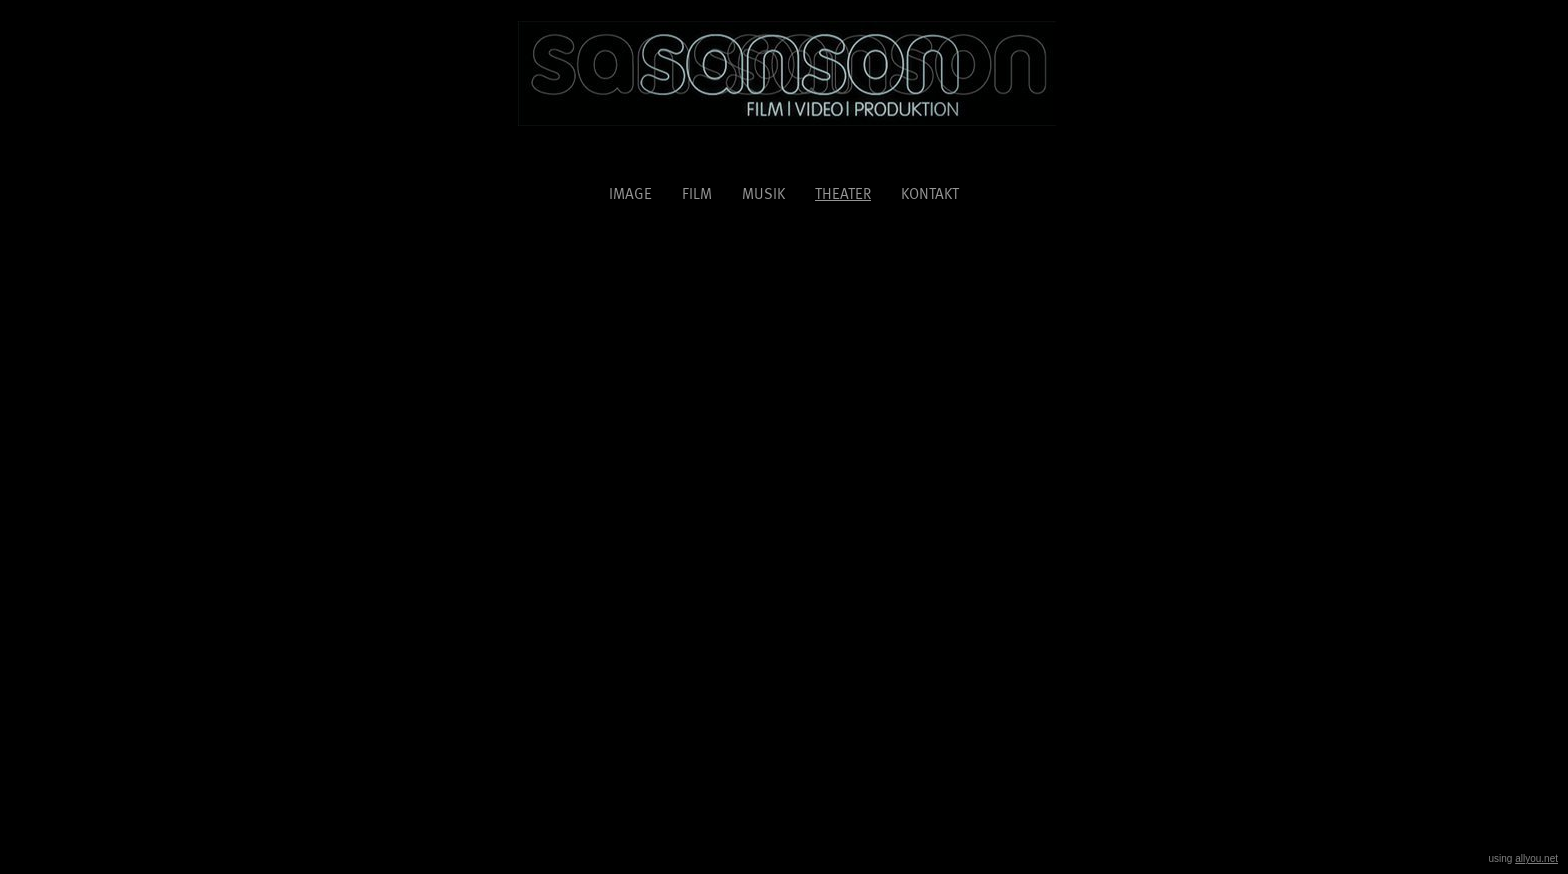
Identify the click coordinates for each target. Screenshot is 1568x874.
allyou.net (1536, 858)
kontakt (930, 193)
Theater (843, 192)
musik (763, 193)
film (697, 193)
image (630, 193)
